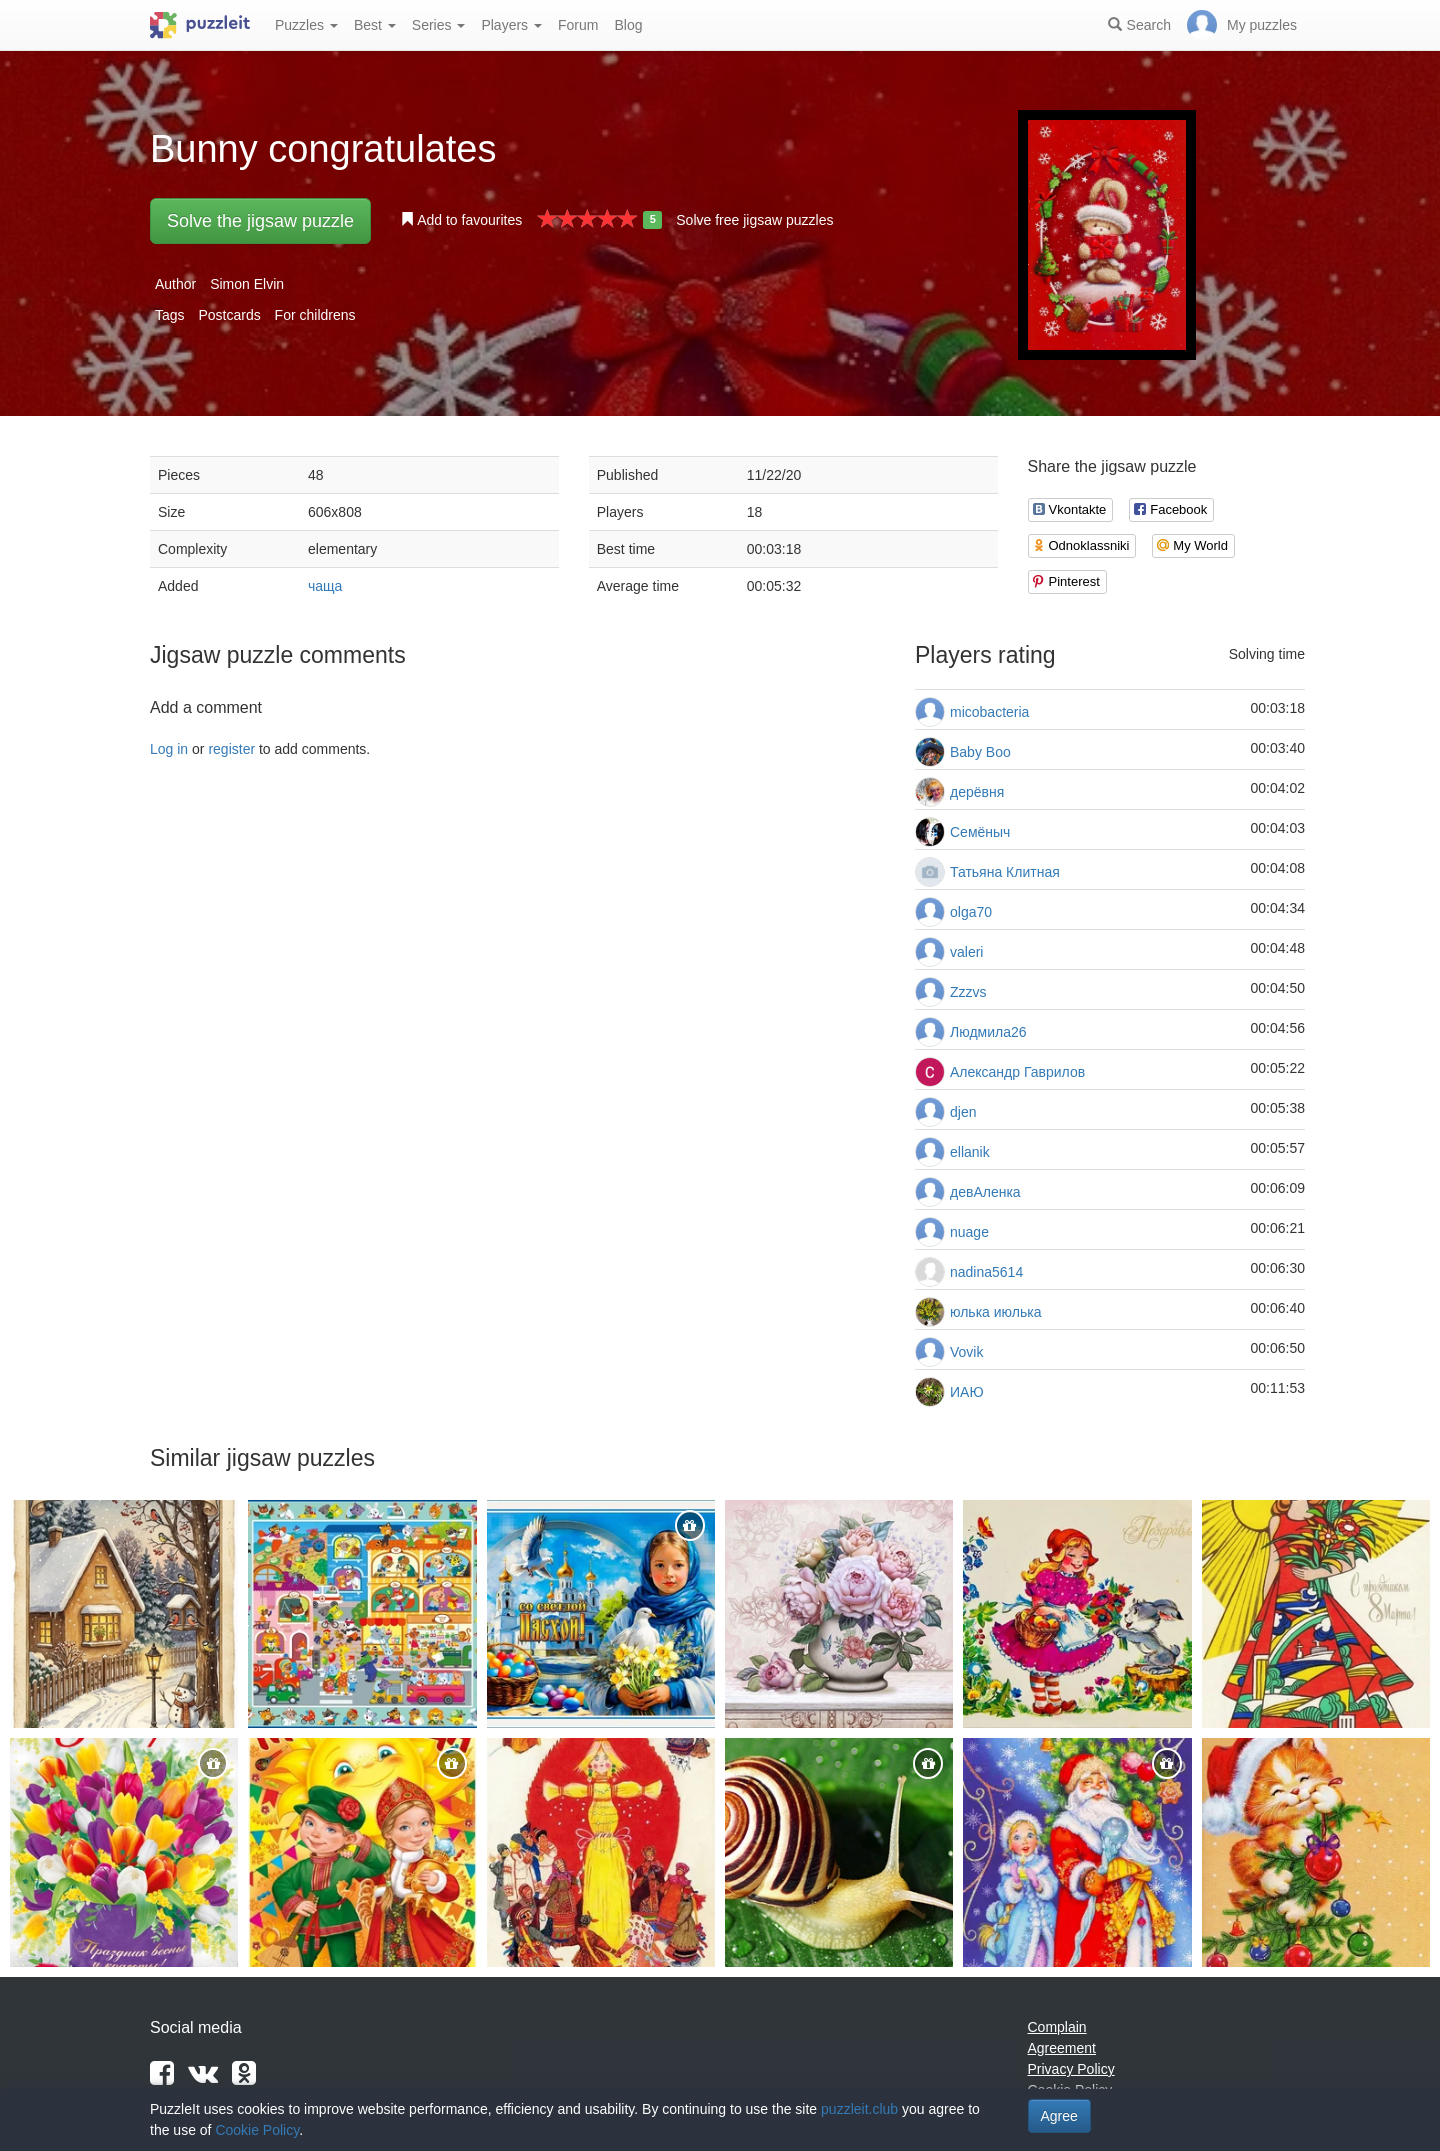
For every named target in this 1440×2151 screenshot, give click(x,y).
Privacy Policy (1071, 2069)
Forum (578, 25)
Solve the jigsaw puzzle (260, 221)
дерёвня (977, 792)
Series (439, 25)
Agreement (1062, 2048)
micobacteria (989, 712)
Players (511, 25)
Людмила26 (988, 1032)
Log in (169, 749)
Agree (1059, 2116)
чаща (325, 586)
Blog (628, 25)
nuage (969, 1232)
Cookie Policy (257, 2130)
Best (375, 25)
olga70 (971, 912)
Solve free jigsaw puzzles (754, 220)
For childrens (315, 315)
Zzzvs (968, 992)
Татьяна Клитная (1005, 872)
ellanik (970, 1152)
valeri (966, 952)
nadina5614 (986, 1272)
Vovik (966, 1352)
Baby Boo (980, 752)
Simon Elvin (247, 284)
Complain (1057, 2027)
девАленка (985, 1192)
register (231, 749)
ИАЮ (967, 1392)
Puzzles (306, 25)
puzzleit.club (859, 2109)
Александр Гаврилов (1017, 1072)
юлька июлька (995, 1312)
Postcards (229, 315)
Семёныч (980, 832)
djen (963, 1112)
